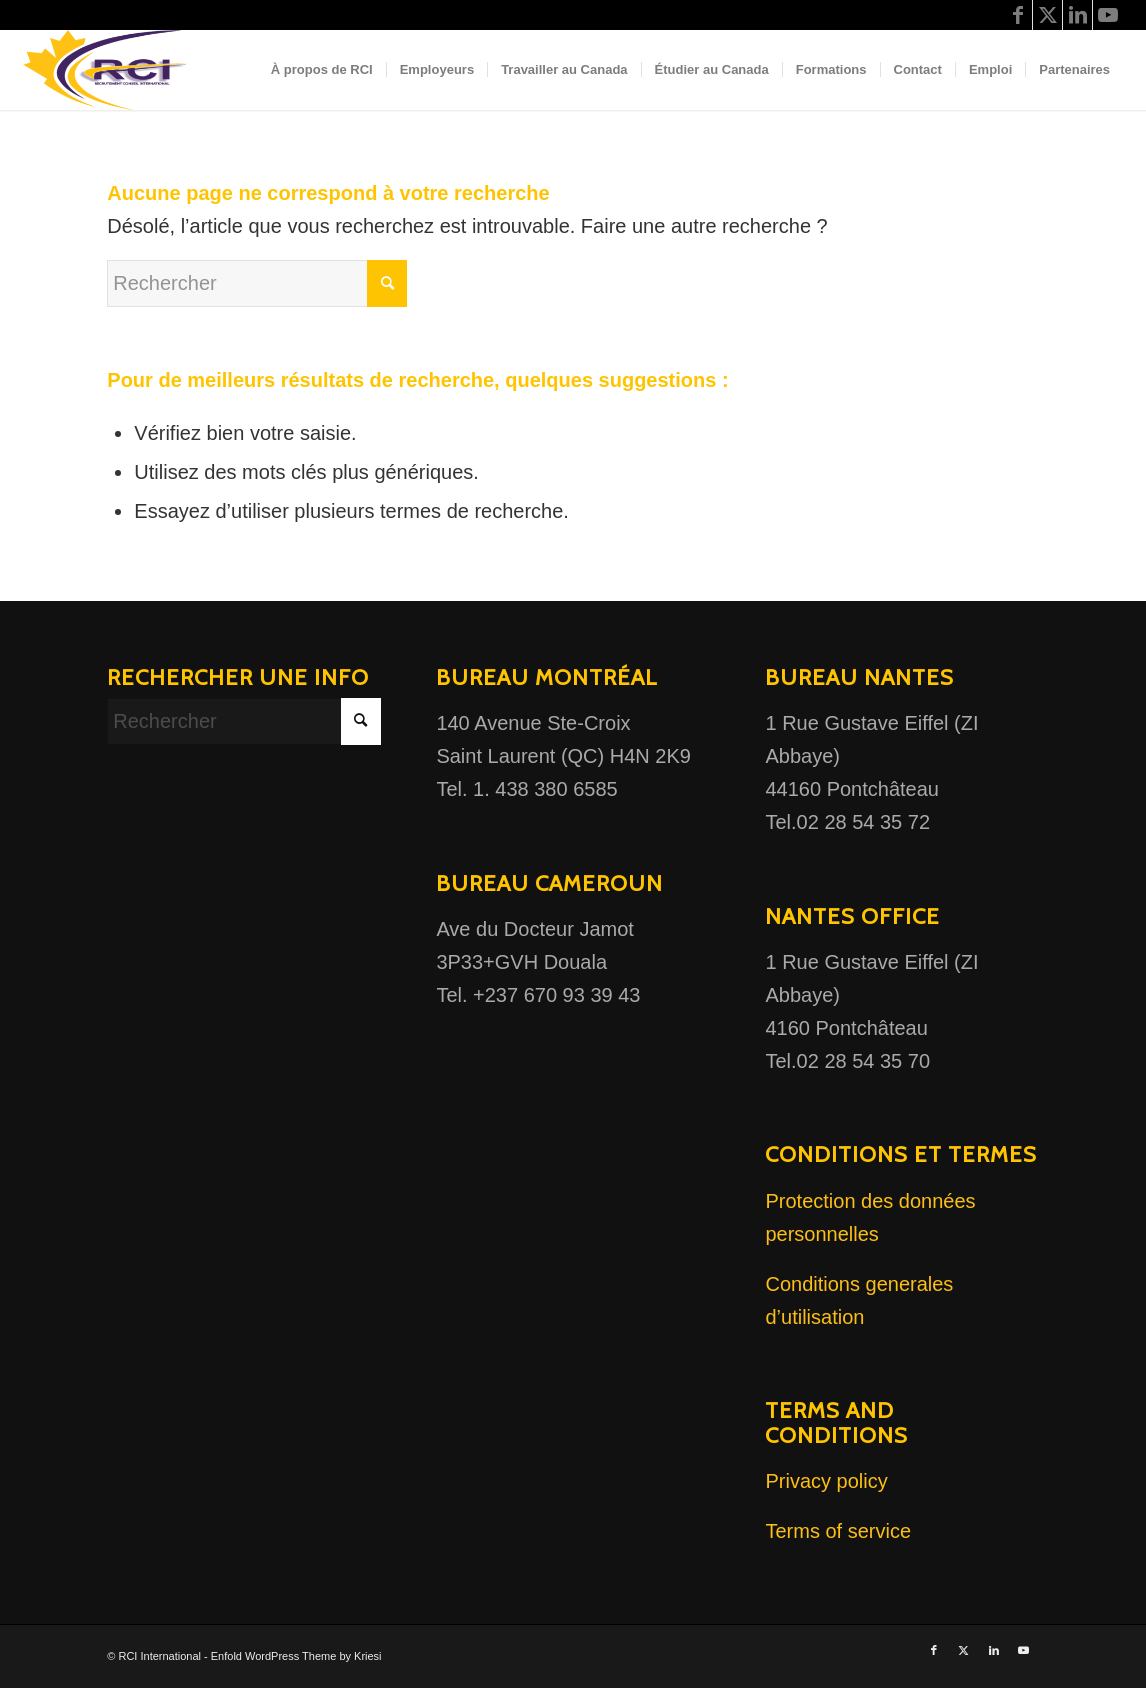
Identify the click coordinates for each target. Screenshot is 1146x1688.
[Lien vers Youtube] (1108, 15)
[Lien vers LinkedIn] (1077, 15)
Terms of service (838, 1531)
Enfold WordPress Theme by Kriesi (296, 1656)
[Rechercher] (257, 283)
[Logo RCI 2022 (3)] (112, 70)
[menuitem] (322, 70)
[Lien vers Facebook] (1017, 15)
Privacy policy (826, 1481)
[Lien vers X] (1047, 15)
